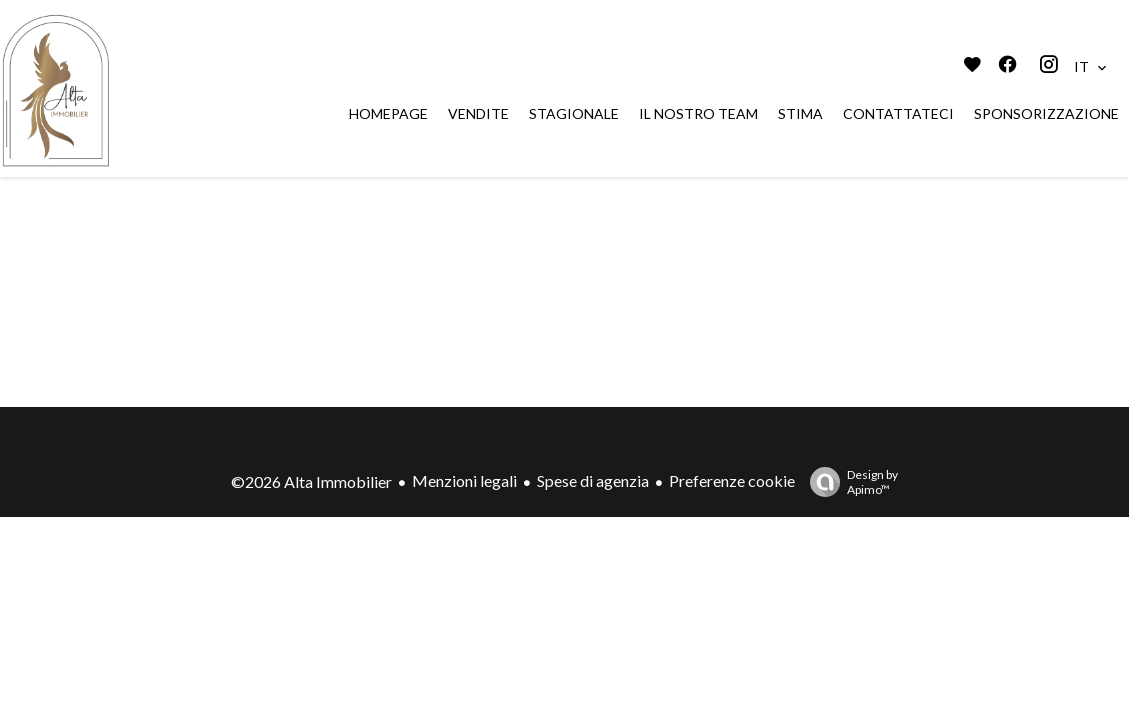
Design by (849, 482)
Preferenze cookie (732, 480)
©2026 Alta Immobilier (311, 481)
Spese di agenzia (593, 480)
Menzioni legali (464, 480)
